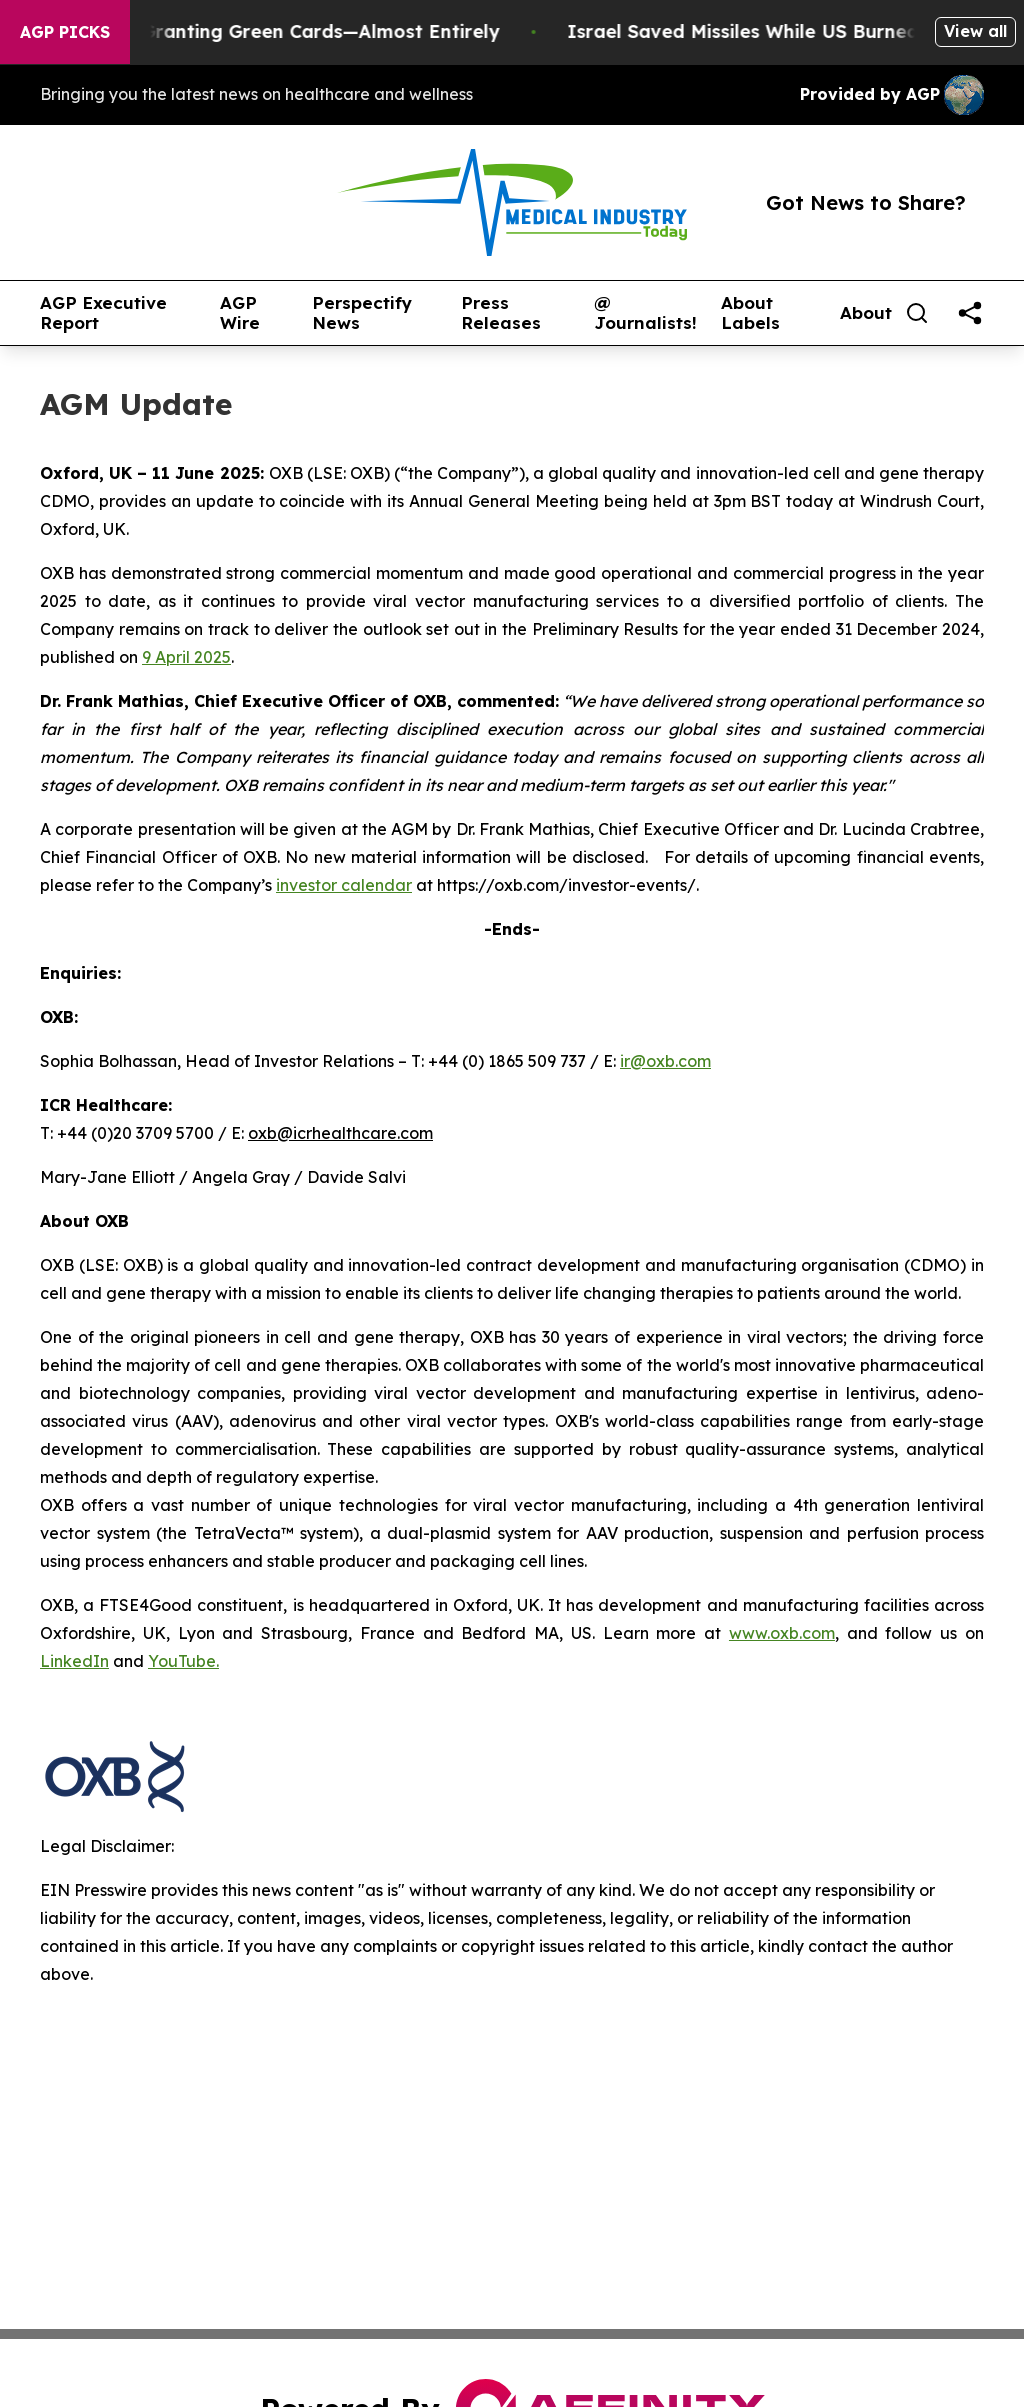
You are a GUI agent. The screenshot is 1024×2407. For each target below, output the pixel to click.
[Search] (917, 313)
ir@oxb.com (665, 1061)
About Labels (750, 313)
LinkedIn (74, 1661)
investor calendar (344, 885)
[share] (970, 313)
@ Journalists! (645, 313)
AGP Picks (65, 32)
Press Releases (501, 313)
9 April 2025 (186, 657)
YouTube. (183, 1661)
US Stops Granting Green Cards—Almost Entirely (288, 31)
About (866, 313)
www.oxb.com (782, 1633)
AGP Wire (240, 313)
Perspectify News (362, 313)
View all (975, 31)
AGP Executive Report (103, 313)
